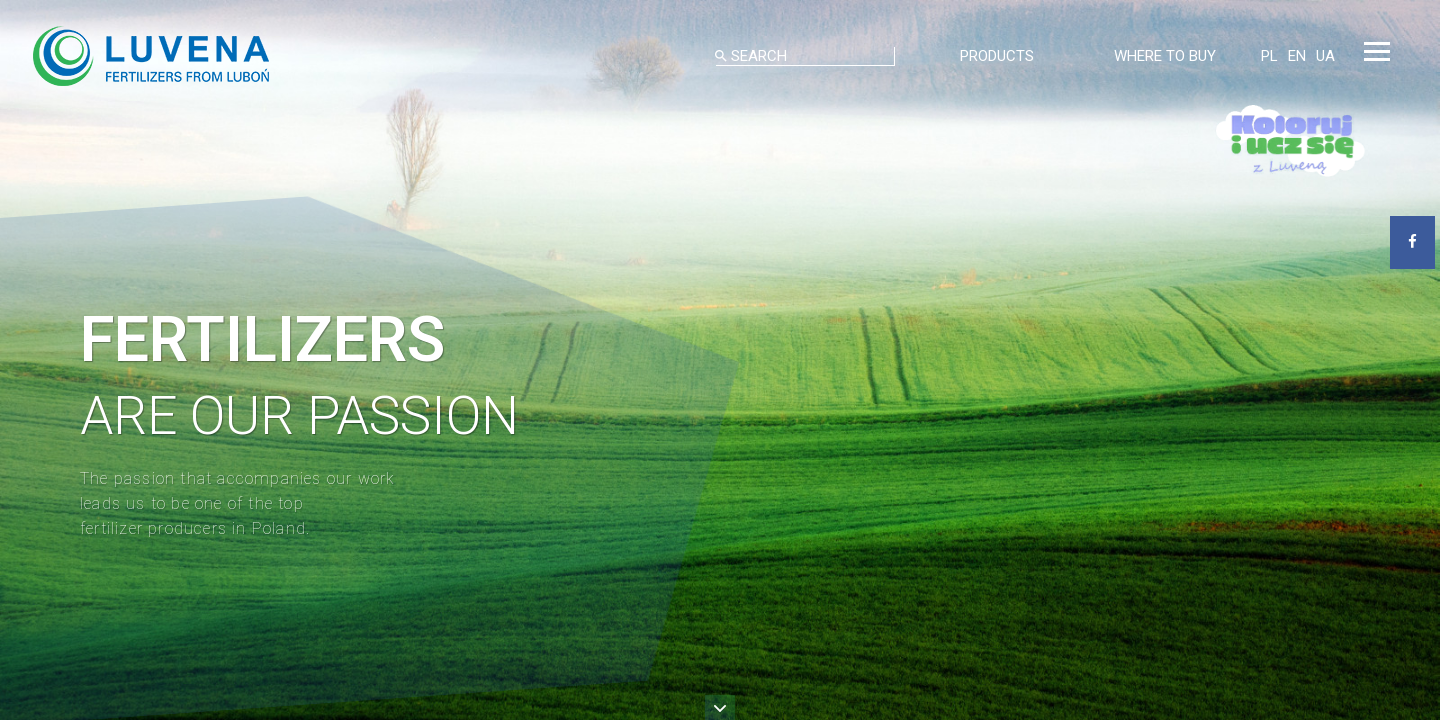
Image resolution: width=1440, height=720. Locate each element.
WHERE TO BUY (1158, 60)
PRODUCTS (990, 60)
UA (1318, 60)
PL (1262, 60)
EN (1290, 60)
